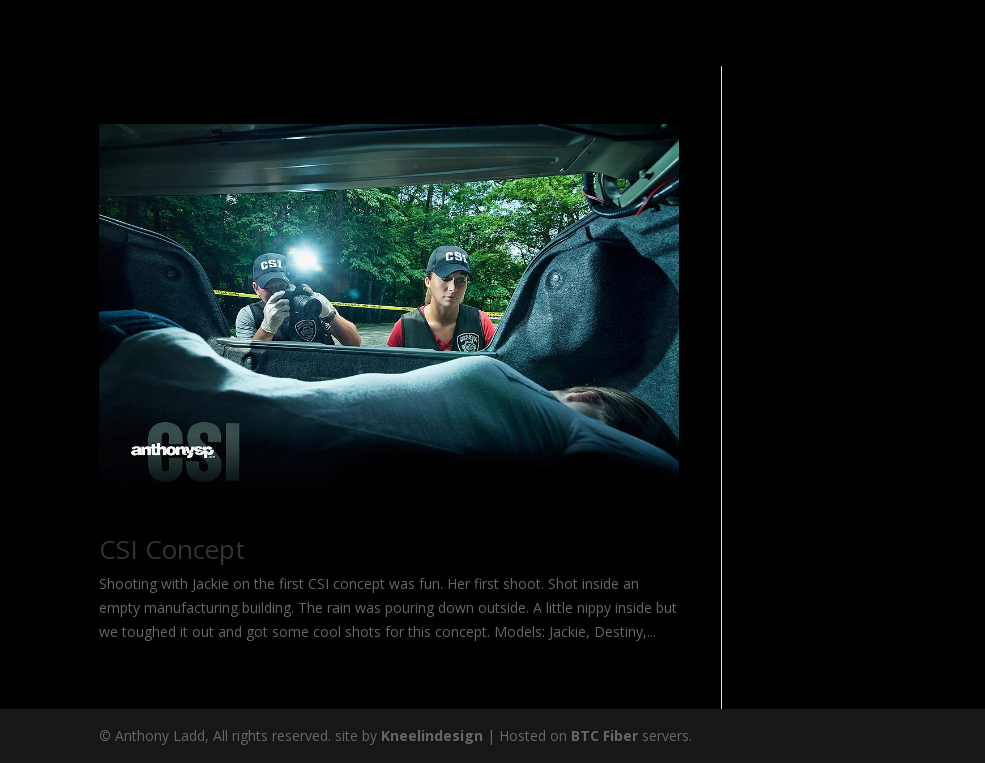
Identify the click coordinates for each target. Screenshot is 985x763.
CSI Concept (172, 549)
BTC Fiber (604, 735)
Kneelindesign (432, 735)
